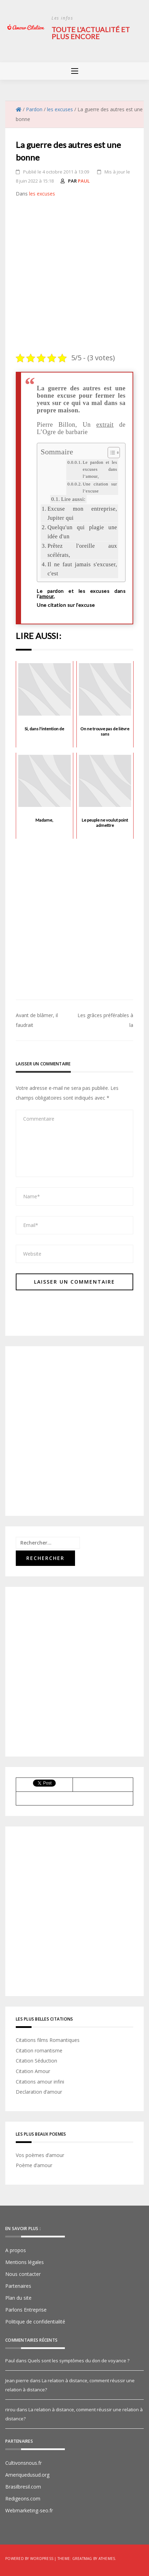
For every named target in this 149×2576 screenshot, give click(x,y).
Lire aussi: (73, 499)
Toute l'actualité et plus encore (91, 33)
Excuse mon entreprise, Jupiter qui (82, 513)
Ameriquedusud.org (27, 2474)
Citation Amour (33, 2071)
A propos (15, 2250)
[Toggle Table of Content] (110, 453)
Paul (84, 181)
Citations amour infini (40, 2081)
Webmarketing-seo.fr (29, 2510)
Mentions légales (24, 2262)
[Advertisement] (74, 276)
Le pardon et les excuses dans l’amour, (100, 469)
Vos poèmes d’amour (40, 2155)
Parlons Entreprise (26, 2309)
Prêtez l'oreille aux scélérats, (82, 550)
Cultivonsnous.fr (23, 2463)
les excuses (42, 193)
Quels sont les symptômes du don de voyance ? (78, 2360)
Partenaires (18, 2286)
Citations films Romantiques (48, 2040)
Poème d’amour (34, 2165)
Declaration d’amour (39, 2091)
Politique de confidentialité (35, 2321)
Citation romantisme (39, 2050)
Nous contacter (23, 2274)
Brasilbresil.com (23, 2486)
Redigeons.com (22, 2498)
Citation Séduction (36, 2060)
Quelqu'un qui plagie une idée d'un (82, 532)
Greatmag (82, 2558)
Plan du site (18, 2297)
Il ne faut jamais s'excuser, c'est (82, 569)
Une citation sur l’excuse (100, 488)
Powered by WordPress (29, 2558)
